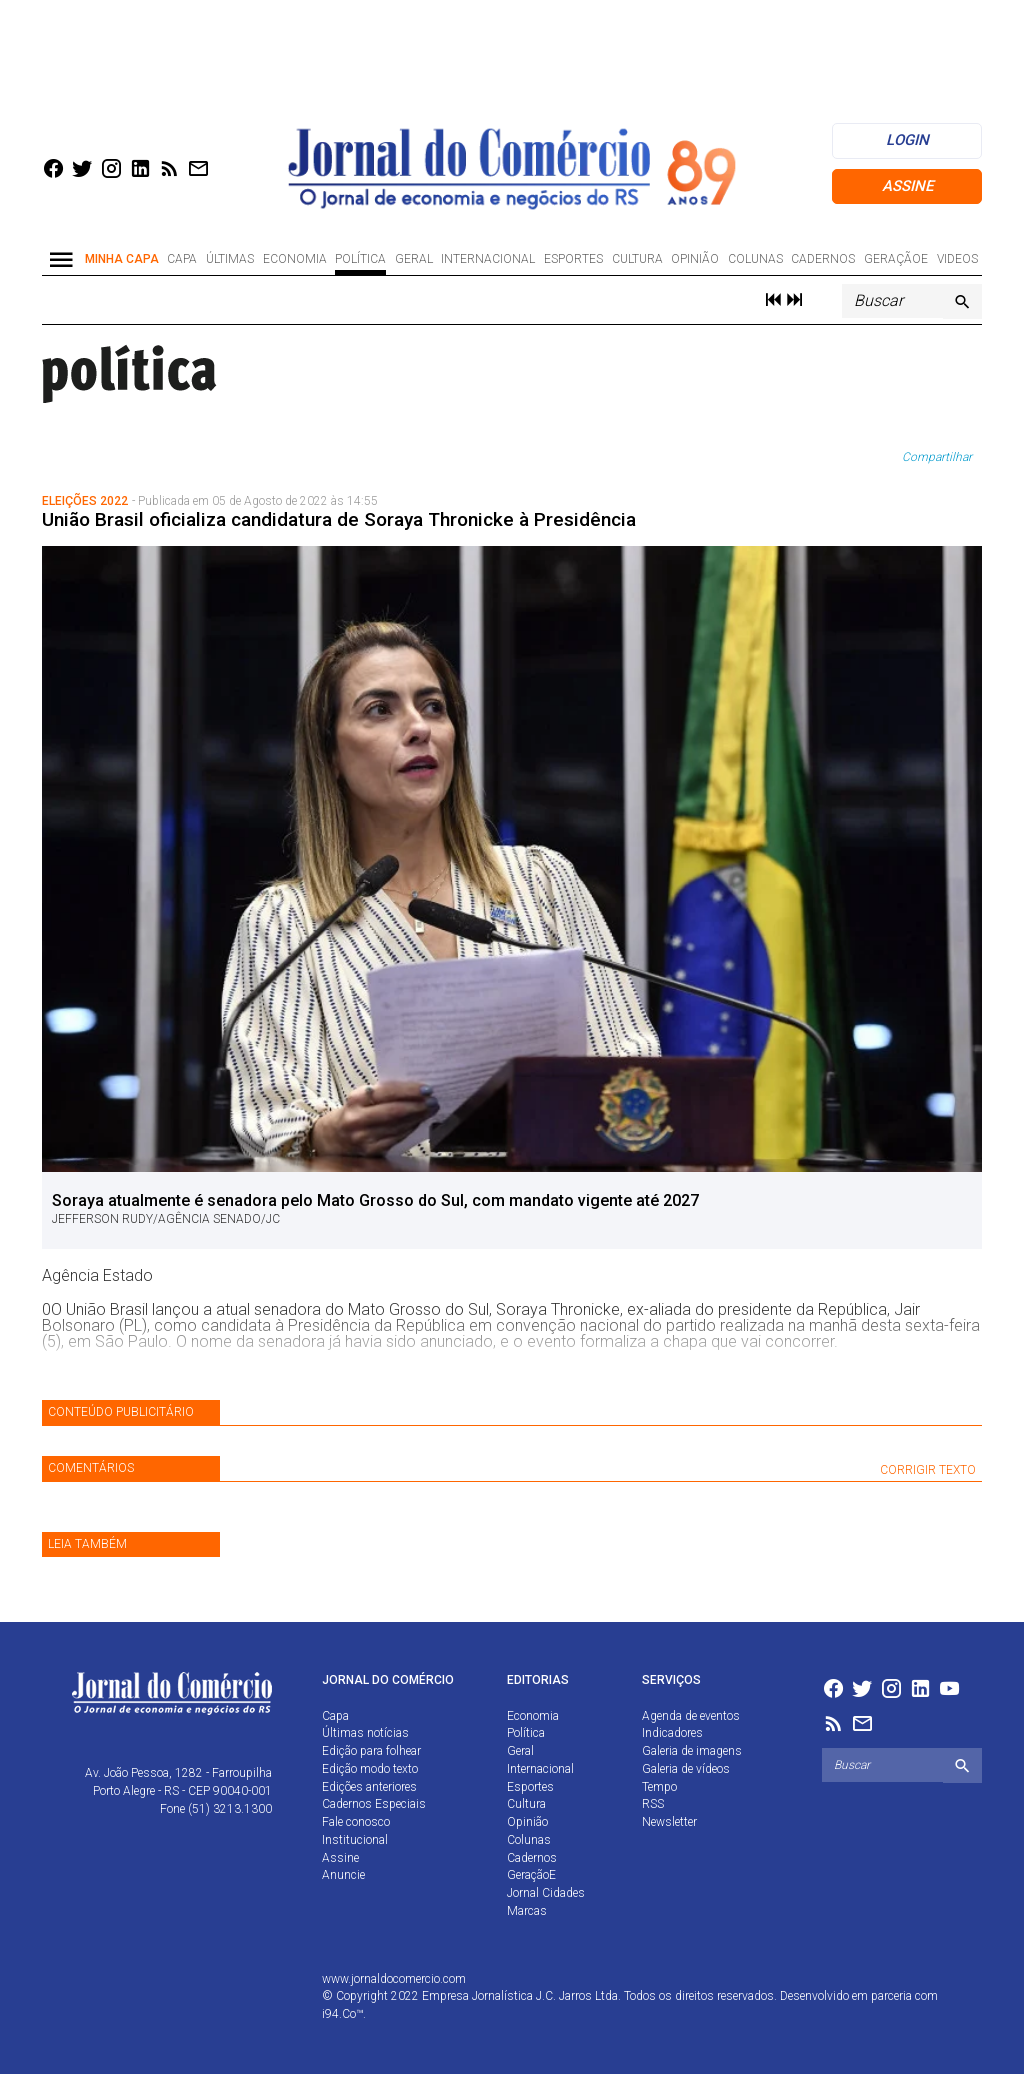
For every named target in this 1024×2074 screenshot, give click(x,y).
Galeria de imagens (692, 1751)
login (907, 140)
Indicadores (672, 1733)
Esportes (573, 259)
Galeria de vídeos (686, 1769)
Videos (957, 259)
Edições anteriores (369, 1787)
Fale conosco (356, 1822)
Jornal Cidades (546, 1893)
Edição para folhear (371, 1751)
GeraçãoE (896, 259)
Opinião (695, 259)
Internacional (488, 259)
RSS (653, 1804)
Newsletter (669, 1822)
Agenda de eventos (691, 1716)
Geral (414, 259)
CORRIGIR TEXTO (928, 1470)
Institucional (355, 1840)
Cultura (637, 259)
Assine (907, 186)
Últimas (230, 259)
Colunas (755, 259)
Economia (295, 259)
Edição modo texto (370, 1769)
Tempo (659, 1787)
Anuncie (343, 1875)
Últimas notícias (365, 1733)
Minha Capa (122, 259)
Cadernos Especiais (374, 1804)
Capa (182, 259)
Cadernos (823, 259)
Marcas (527, 1911)
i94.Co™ (342, 2014)
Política (360, 259)
